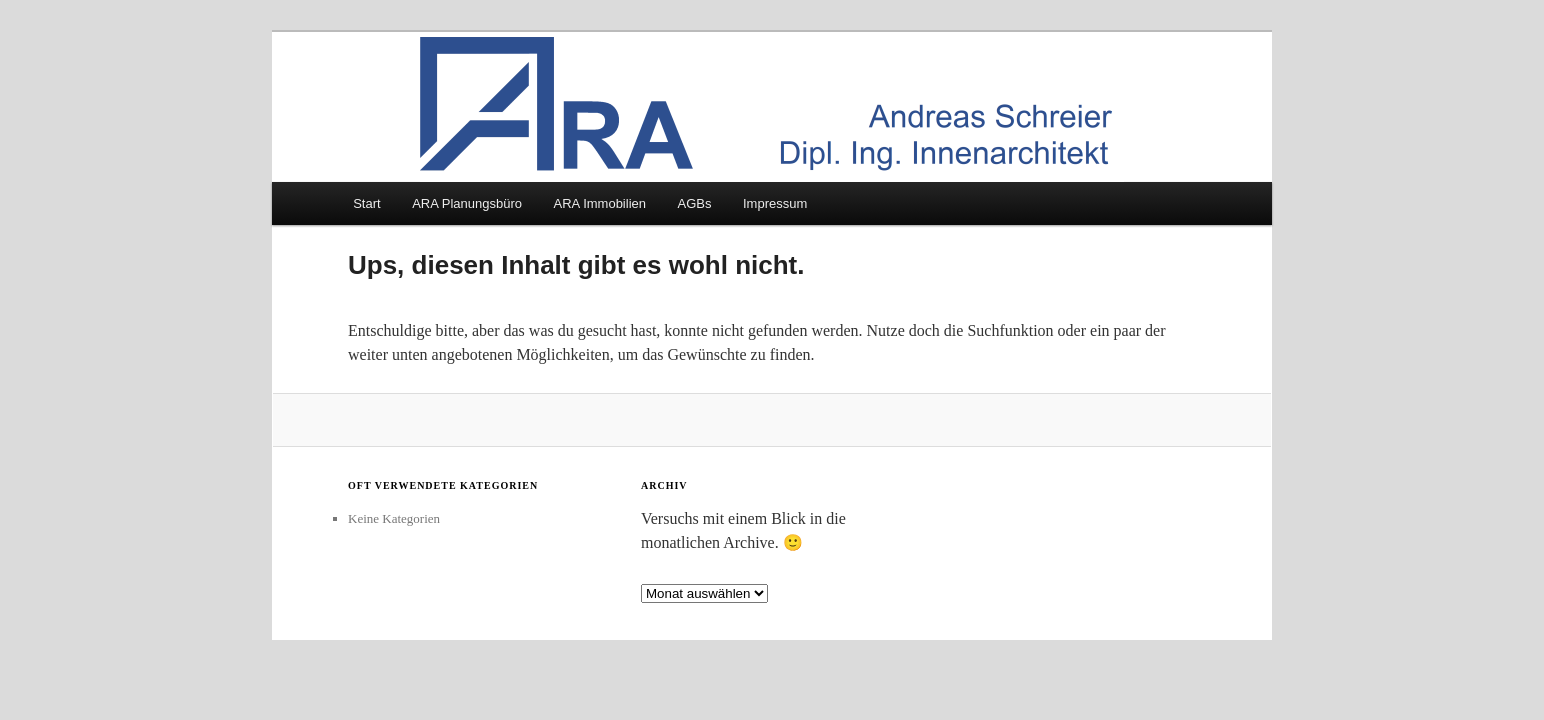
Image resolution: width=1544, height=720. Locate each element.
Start (366, 203)
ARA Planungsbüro (467, 203)
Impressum (775, 203)
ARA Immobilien (600, 203)
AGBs (695, 203)
